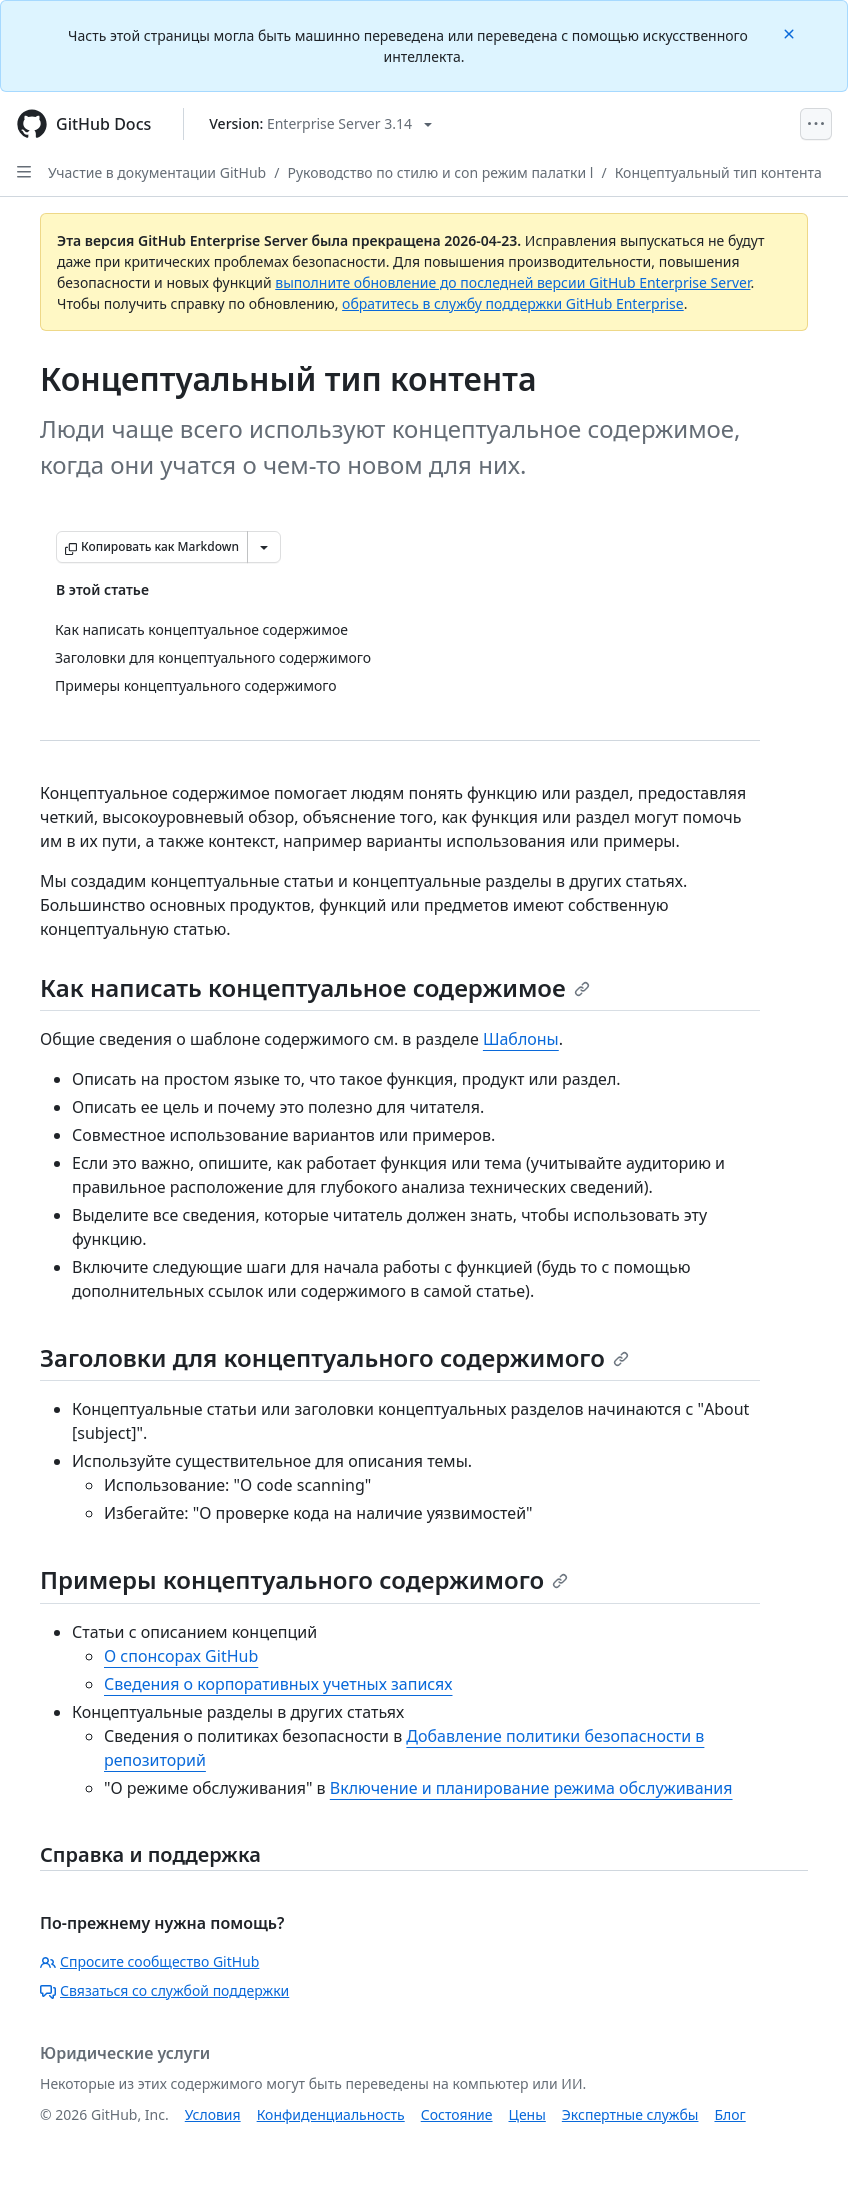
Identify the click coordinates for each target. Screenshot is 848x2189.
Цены (527, 2114)
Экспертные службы (630, 2114)
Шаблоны (521, 1039)
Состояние (457, 2114)
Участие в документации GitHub (157, 172)
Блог (729, 2114)
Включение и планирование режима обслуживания (531, 1788)
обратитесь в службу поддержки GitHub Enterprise (513, 303)
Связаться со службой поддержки (164, 1990)
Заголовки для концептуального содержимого (334, 1357)
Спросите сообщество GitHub (149, 1961)
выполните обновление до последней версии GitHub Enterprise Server (512, 282)
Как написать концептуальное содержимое (315, 987)
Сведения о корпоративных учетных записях (278, 1684)
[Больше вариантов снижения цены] (264, 547)
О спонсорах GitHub (181, 1656)
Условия (213, 2114)
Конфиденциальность (331, 2114)
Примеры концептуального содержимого (304, 1579)
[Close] (791, 32)
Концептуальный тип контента (718, 172)
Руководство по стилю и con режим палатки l (440, 172)
